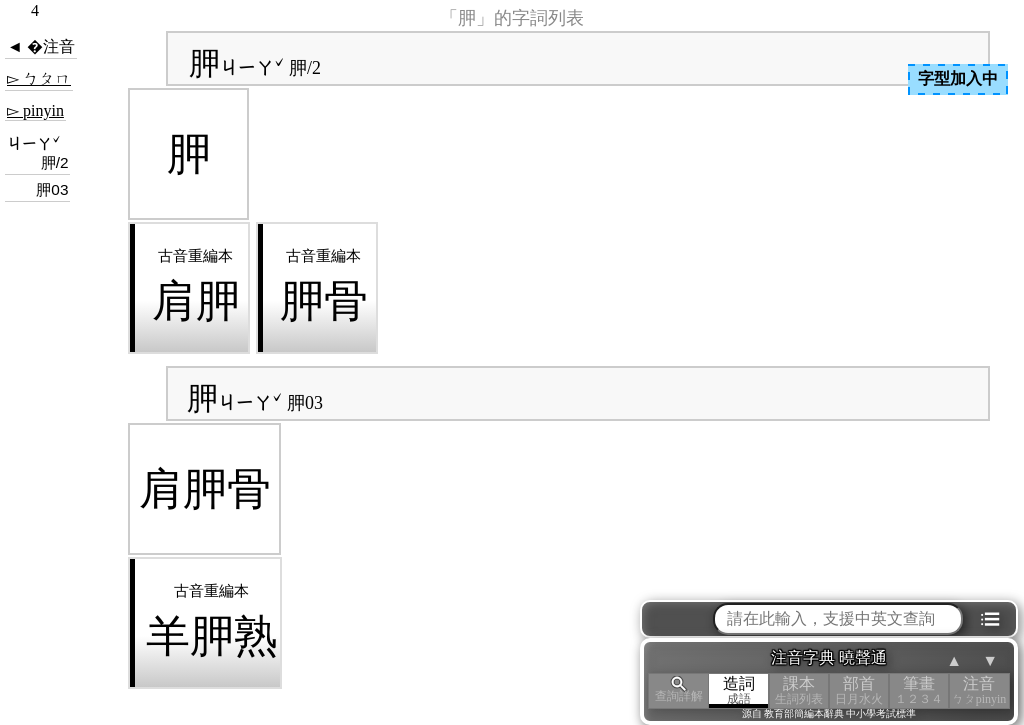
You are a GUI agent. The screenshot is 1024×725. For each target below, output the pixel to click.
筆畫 (919, 690)
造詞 (739, 690)
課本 (799, 690)
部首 (859, 690)
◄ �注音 (41, 46)
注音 (979, 690)
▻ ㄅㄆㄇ (39, 78)
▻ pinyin (35, 110)
